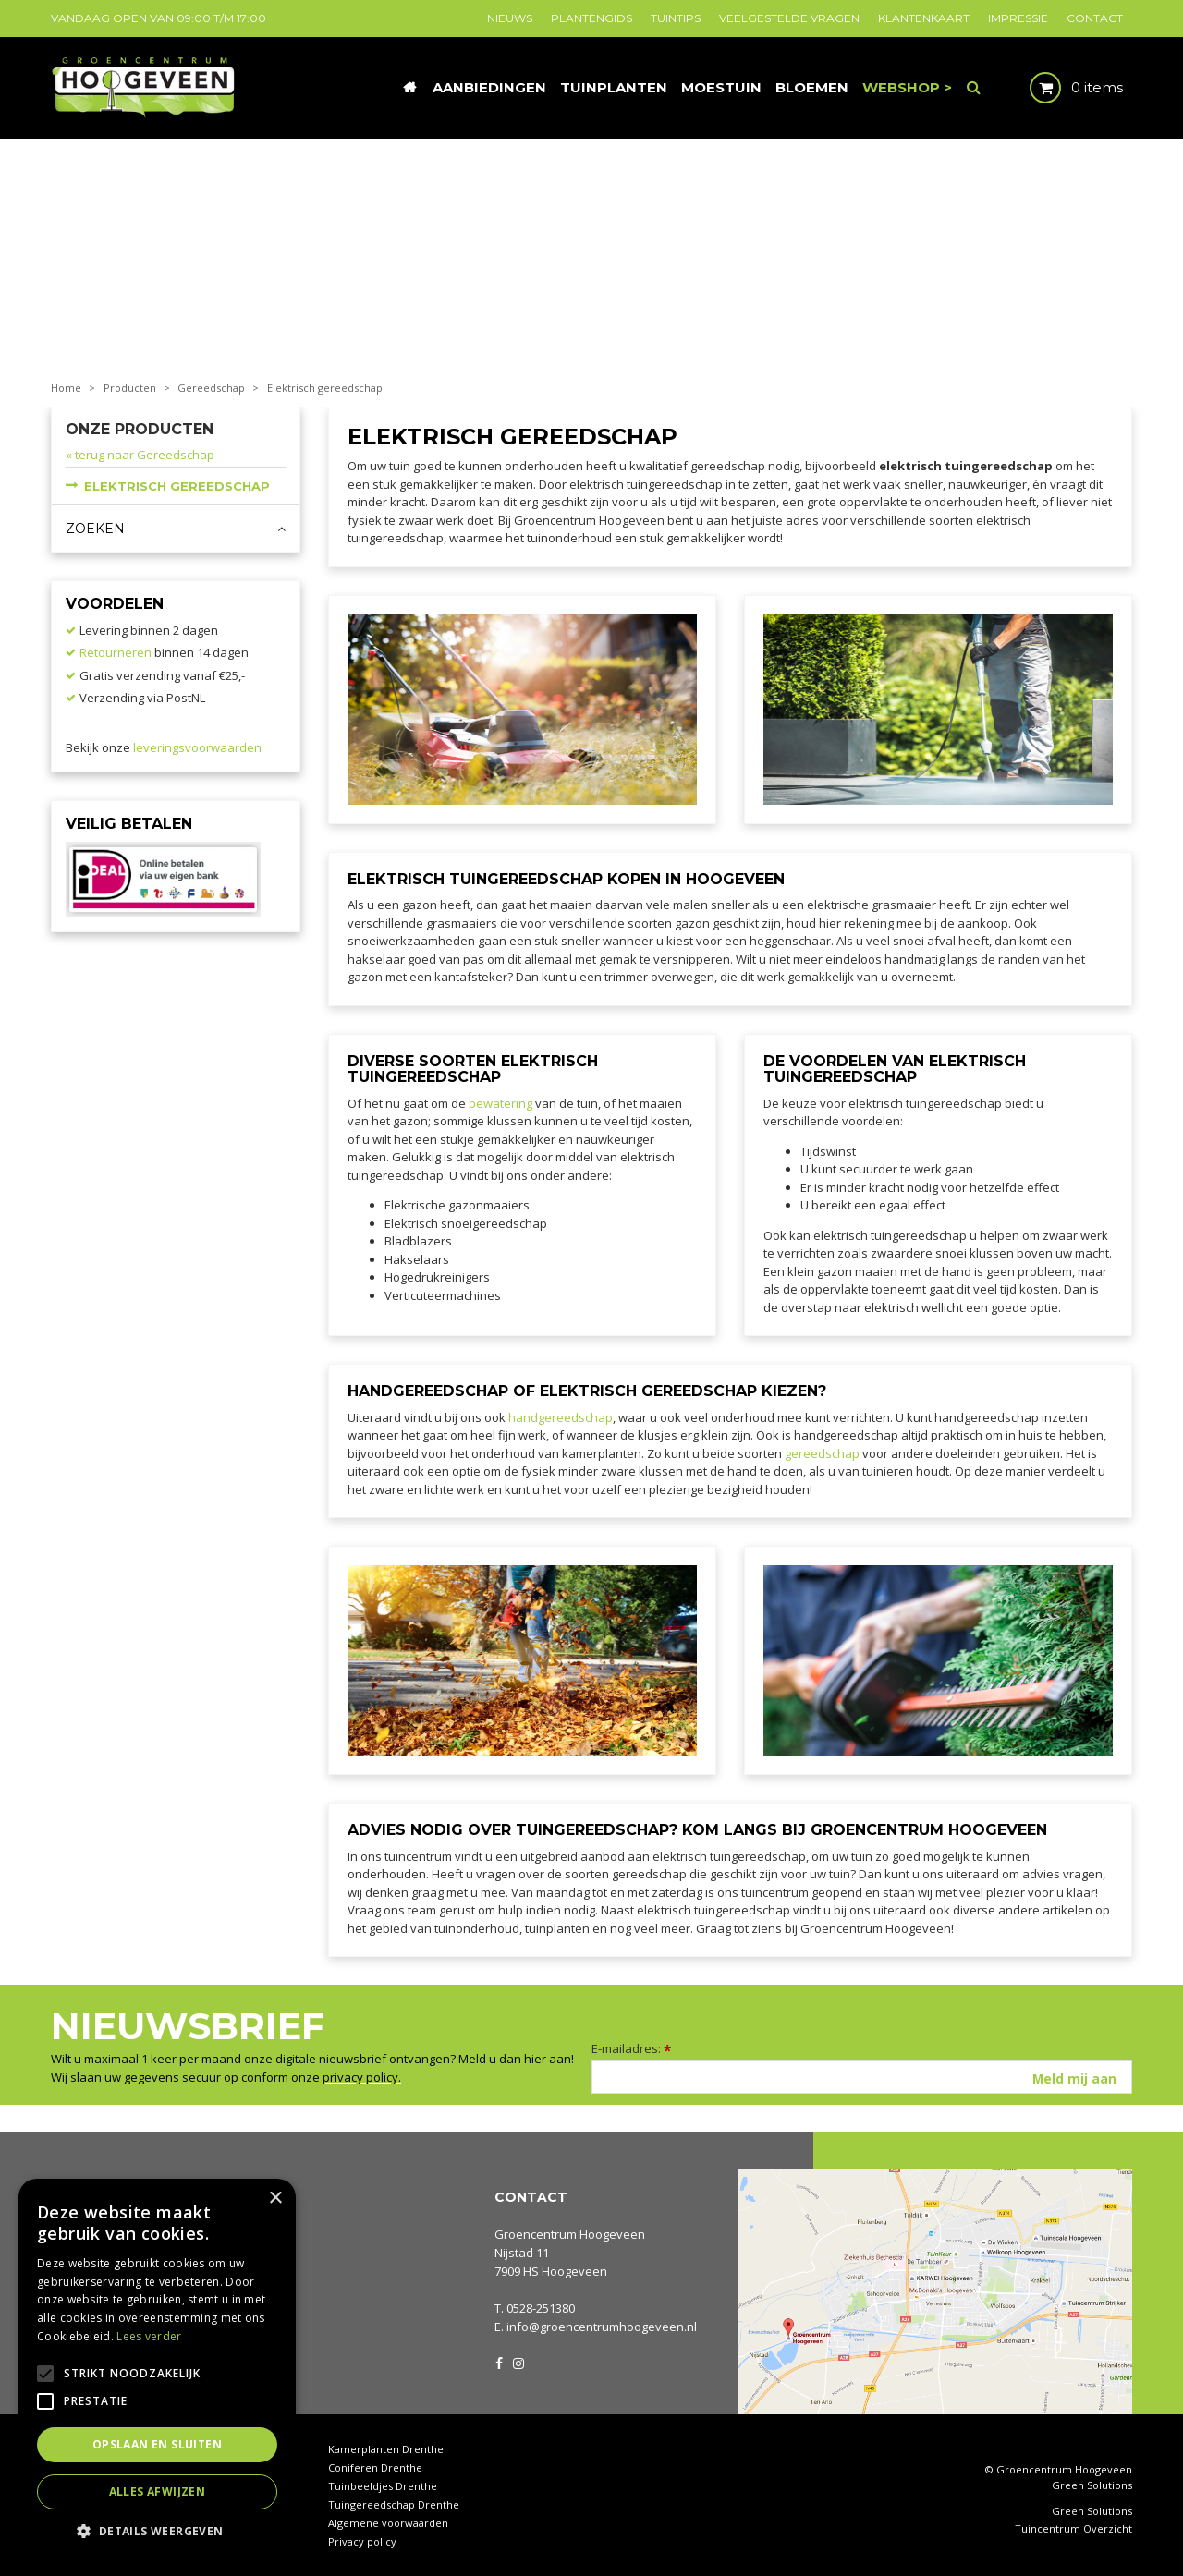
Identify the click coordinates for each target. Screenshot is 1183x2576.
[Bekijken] (1060, 88)
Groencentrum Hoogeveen (569, 2234)
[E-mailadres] (862, 2077)
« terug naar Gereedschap (140, 454)
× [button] (275, 2198)
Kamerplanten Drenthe (386, 2449)
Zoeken (95, 528)
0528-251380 (540, 2308)
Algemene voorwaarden (388, 2523)
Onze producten (139, 429)
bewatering (500, 1103)
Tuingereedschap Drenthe (393, 2504)
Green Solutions (1092, 2485)
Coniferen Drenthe (375, 2467)
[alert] (157, 2368)
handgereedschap (560, 1417)
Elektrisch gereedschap (177, 486)
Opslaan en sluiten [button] (157, 2444)
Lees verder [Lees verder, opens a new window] (148, 2336)
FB (499, 2361)
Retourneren (115, 652)
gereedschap (822, 1453)
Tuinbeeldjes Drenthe (382, 2486)
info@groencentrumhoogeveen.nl (601, 2326)
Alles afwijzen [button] (157, 2491)
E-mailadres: (632, 2048)
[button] (157, 2530)
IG (517, 2361)
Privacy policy (362, 2541)
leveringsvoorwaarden (197, 747)
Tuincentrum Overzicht (1073, 2528)
